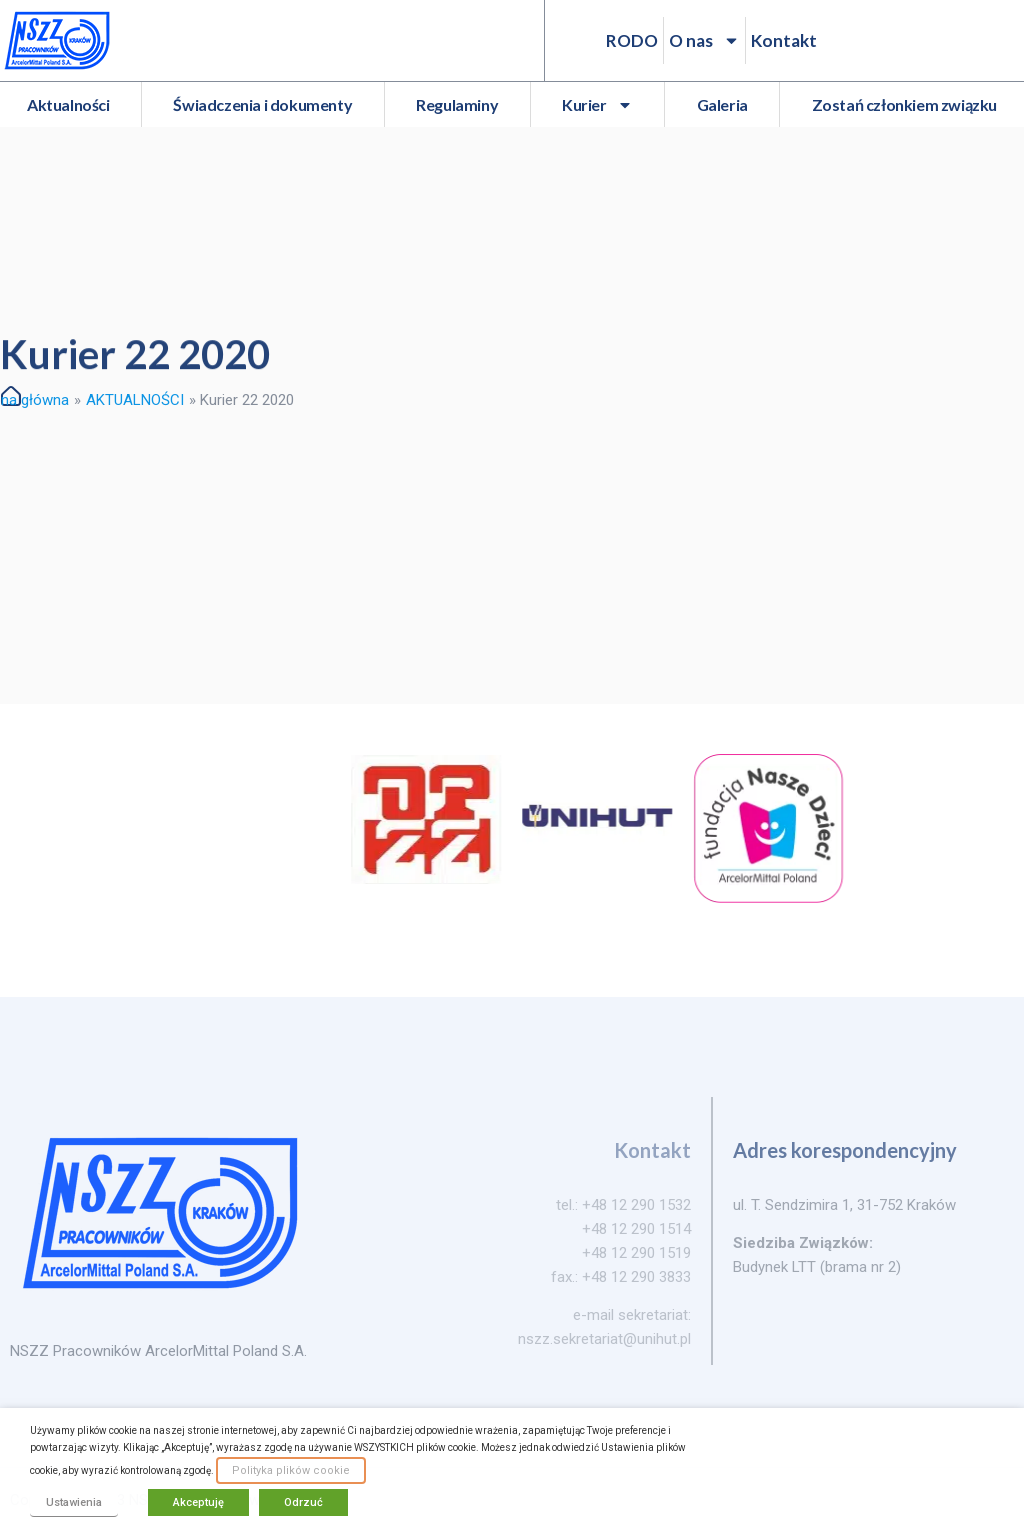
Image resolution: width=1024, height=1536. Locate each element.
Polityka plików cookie (291, 1470)
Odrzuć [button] (303, 1502)
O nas (704, 40)
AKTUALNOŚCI (135, 400)
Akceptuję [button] (198, 1502)
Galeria (722, 104)
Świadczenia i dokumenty (262, 104)
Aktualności (68, 104)
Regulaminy (457, 104)
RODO (632, 40)
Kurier (597, 105)
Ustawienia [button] (74, 1502)
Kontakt (784, 40)
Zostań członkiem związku (904, 104)
